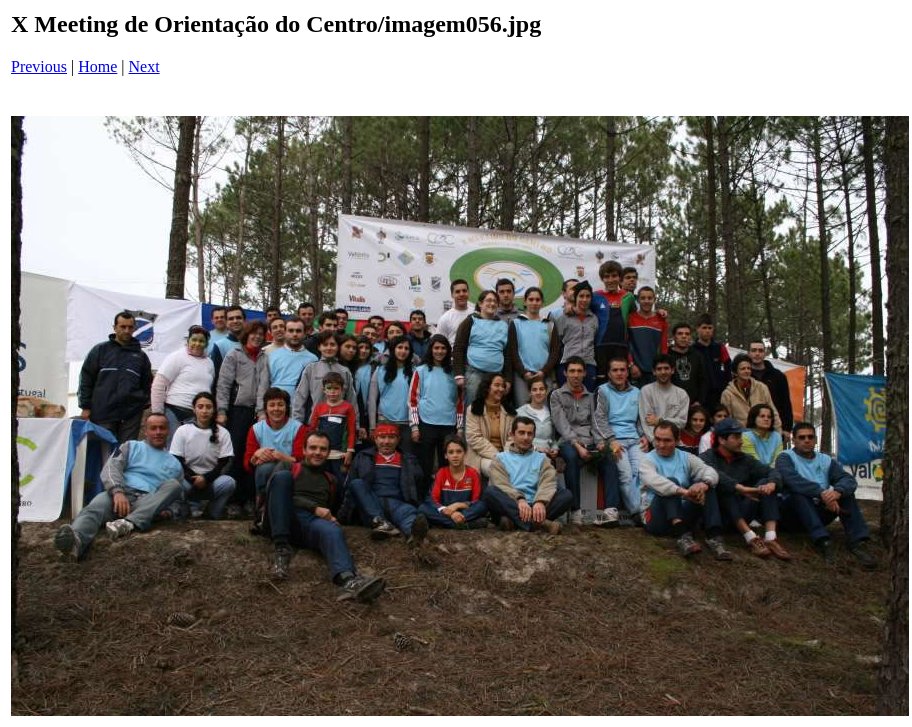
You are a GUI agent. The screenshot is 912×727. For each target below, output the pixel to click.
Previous (39, 66)
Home (97, 66)
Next (144, 66)
